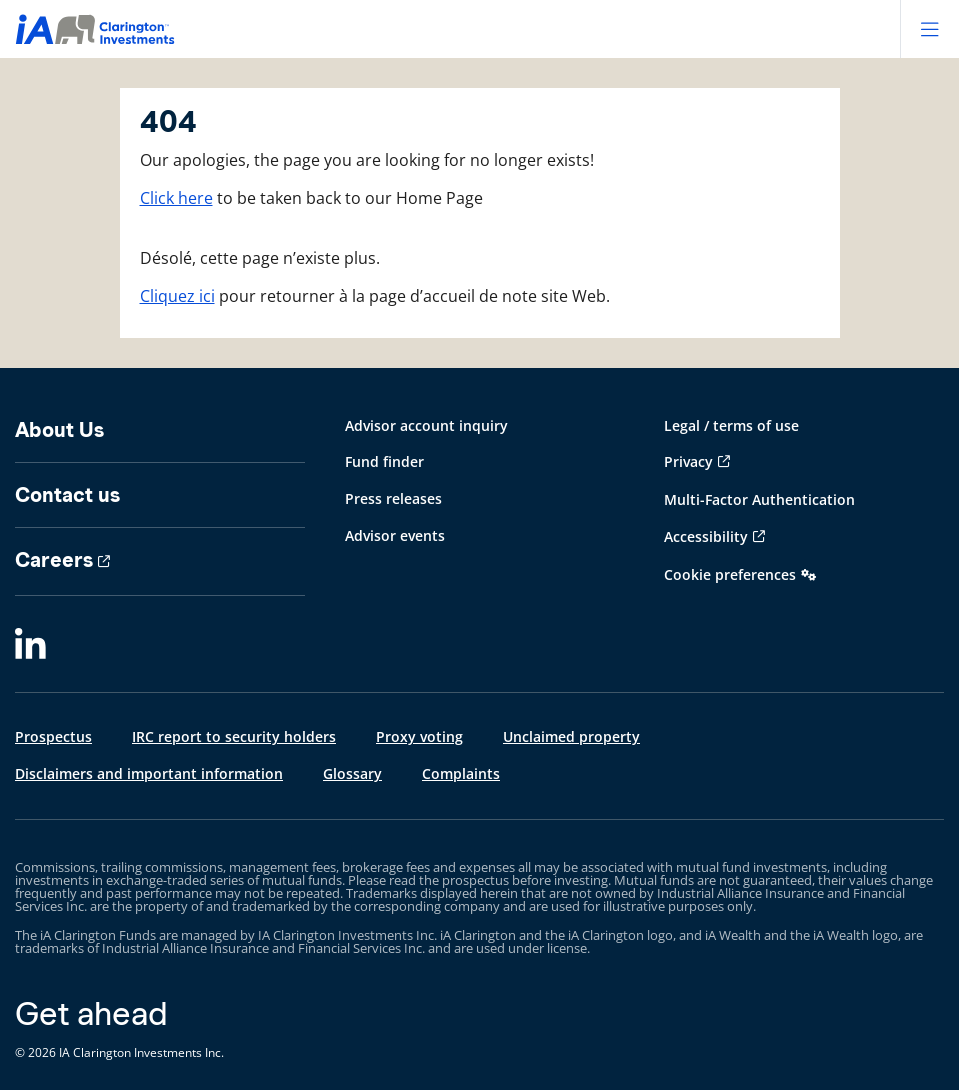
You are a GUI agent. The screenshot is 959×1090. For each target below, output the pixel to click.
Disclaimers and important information (149, 773)
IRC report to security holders (234, 736)
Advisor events (395, 535)
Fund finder (384, 461)
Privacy (688, 461)
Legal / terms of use (731, 425)
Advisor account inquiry (426, 425)
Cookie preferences (730, 574)
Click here (176, 198)
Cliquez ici (177, 296)
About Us (59, 430)
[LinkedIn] (30, 645)
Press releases (393, 498)
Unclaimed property (571, 736)
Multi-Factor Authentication (759, 499)
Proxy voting (419, 736)
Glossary (352, 773)
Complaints (461, 773)
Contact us (67, 495)
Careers (54, 560)
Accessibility (706, 536)
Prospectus (53, 736)
